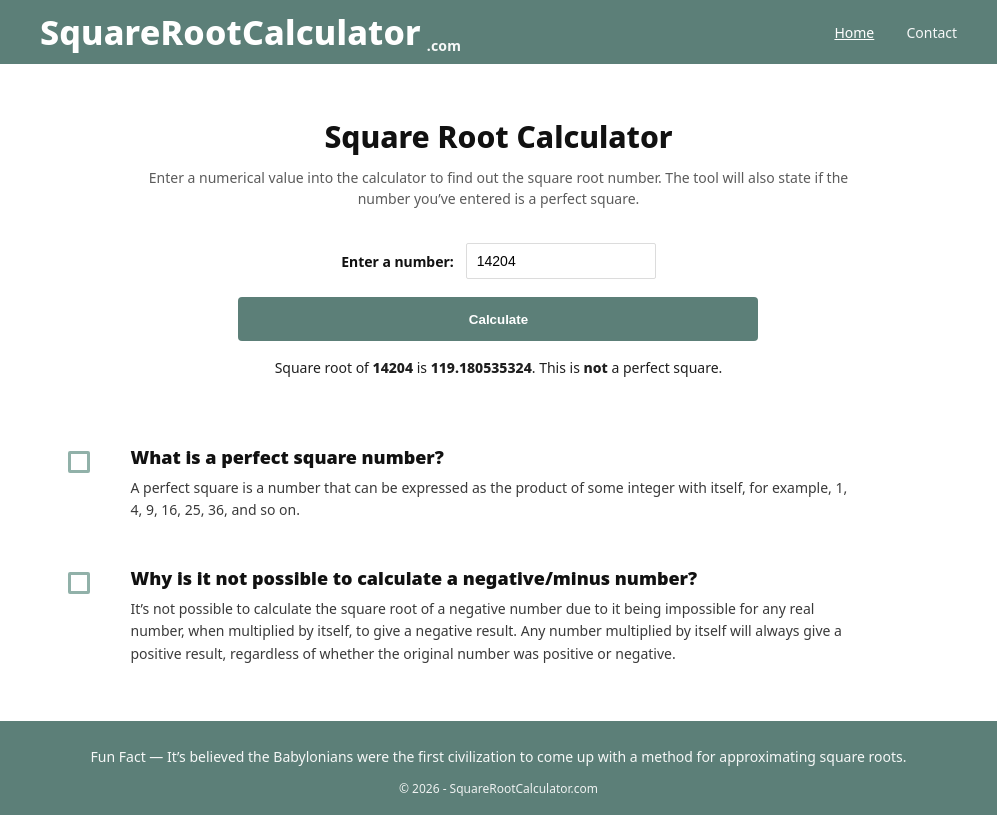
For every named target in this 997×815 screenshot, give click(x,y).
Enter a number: (397, 261)
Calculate (498, 319)
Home (854, 32)
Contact (931, 32)
